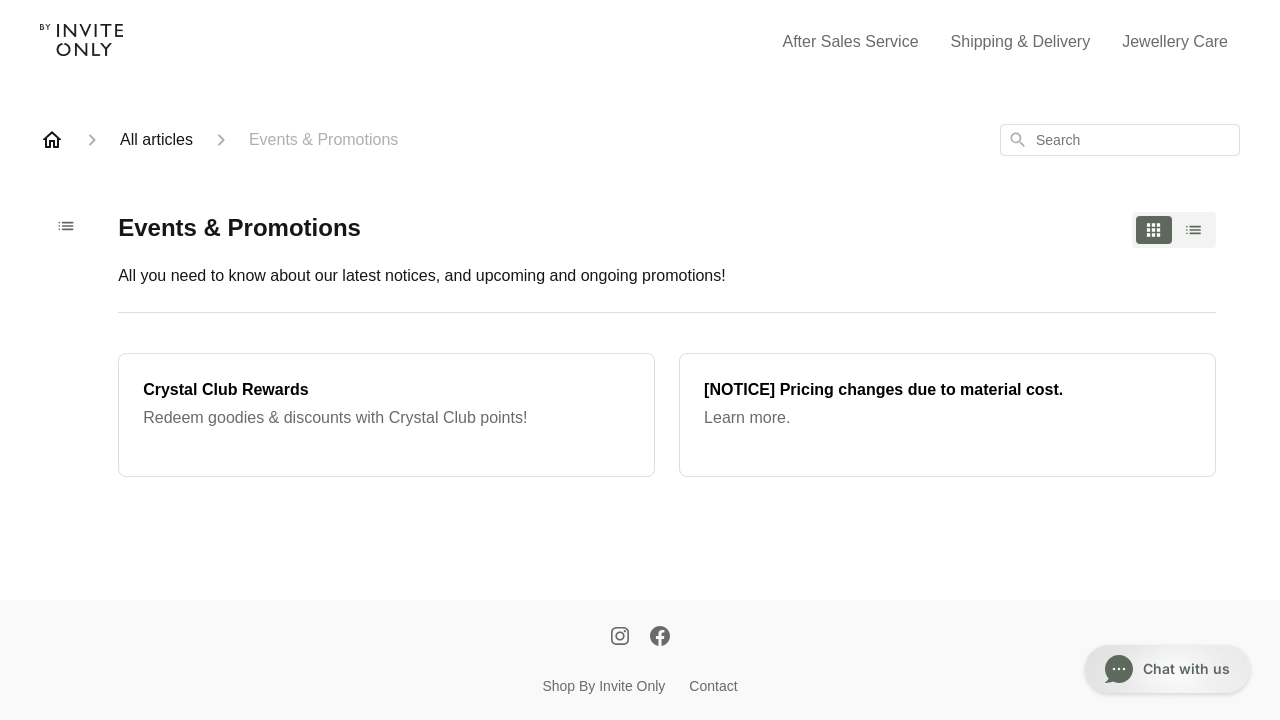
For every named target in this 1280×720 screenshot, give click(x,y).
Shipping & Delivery (1021, 41)
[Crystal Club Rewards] (386, 415)
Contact (713, 686)
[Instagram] (620, 638)
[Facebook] (660, 638)
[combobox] (1120, 140)
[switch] (1174, 230)
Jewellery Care (1175, 41)
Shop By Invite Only (603, 686)
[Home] (52, 140)
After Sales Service (851, 41)
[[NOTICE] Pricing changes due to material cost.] (947, 415)
